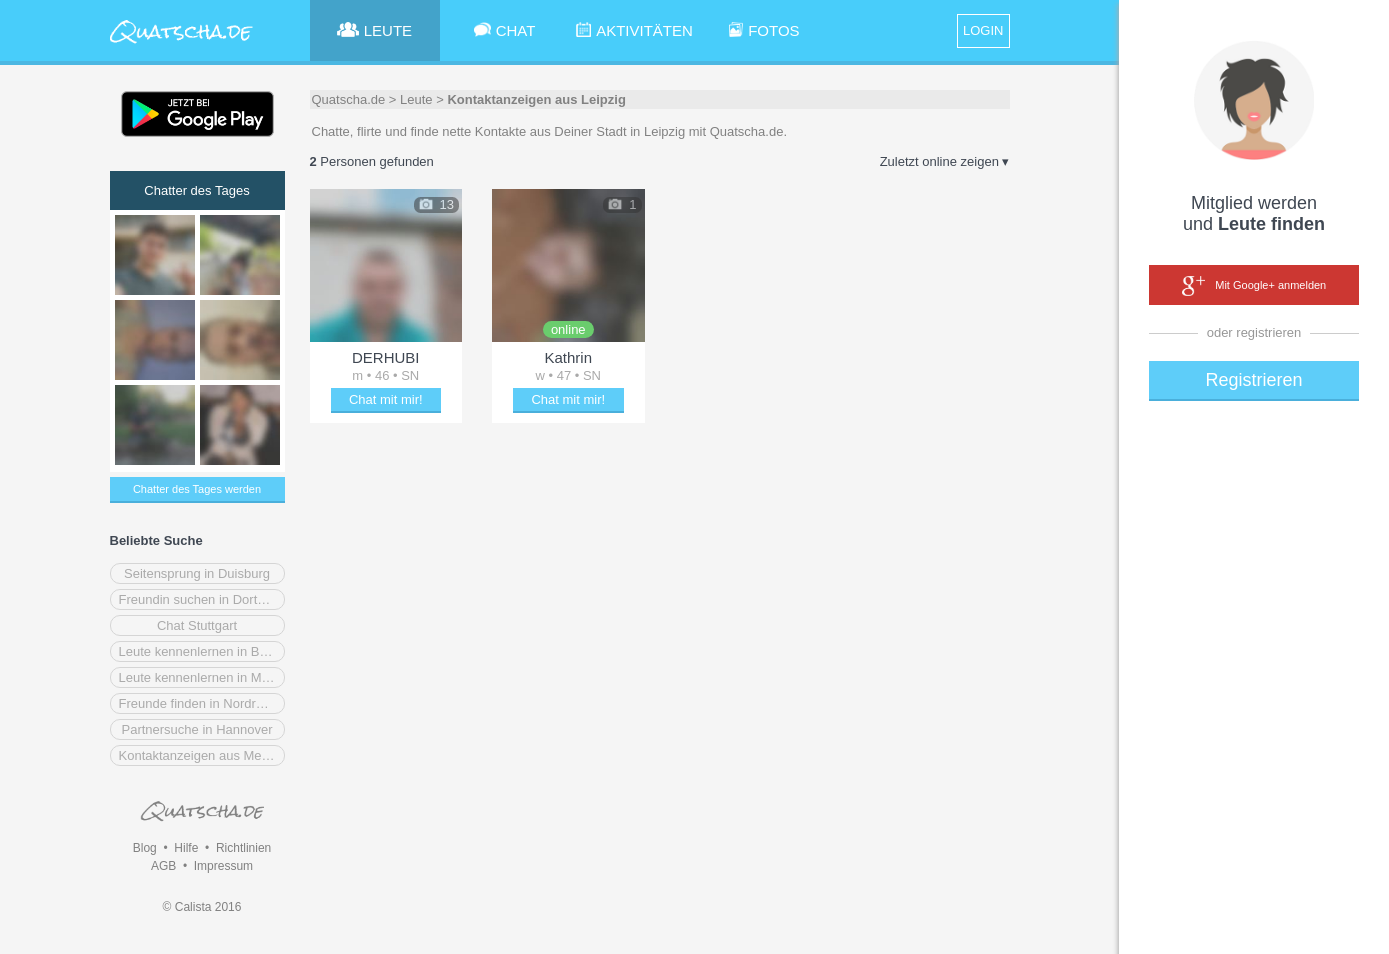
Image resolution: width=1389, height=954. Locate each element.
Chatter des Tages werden (197, 489)
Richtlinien (243, 848)
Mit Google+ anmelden (1254, 286)
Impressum (223, 866)
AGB (163, 866)
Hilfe (186, 848)
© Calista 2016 (202, 907)
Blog (145, 848)
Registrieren (1253, 380)
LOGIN (983, 30)
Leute (416, 99)
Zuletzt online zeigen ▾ (945, 161)
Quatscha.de (349, 99)
